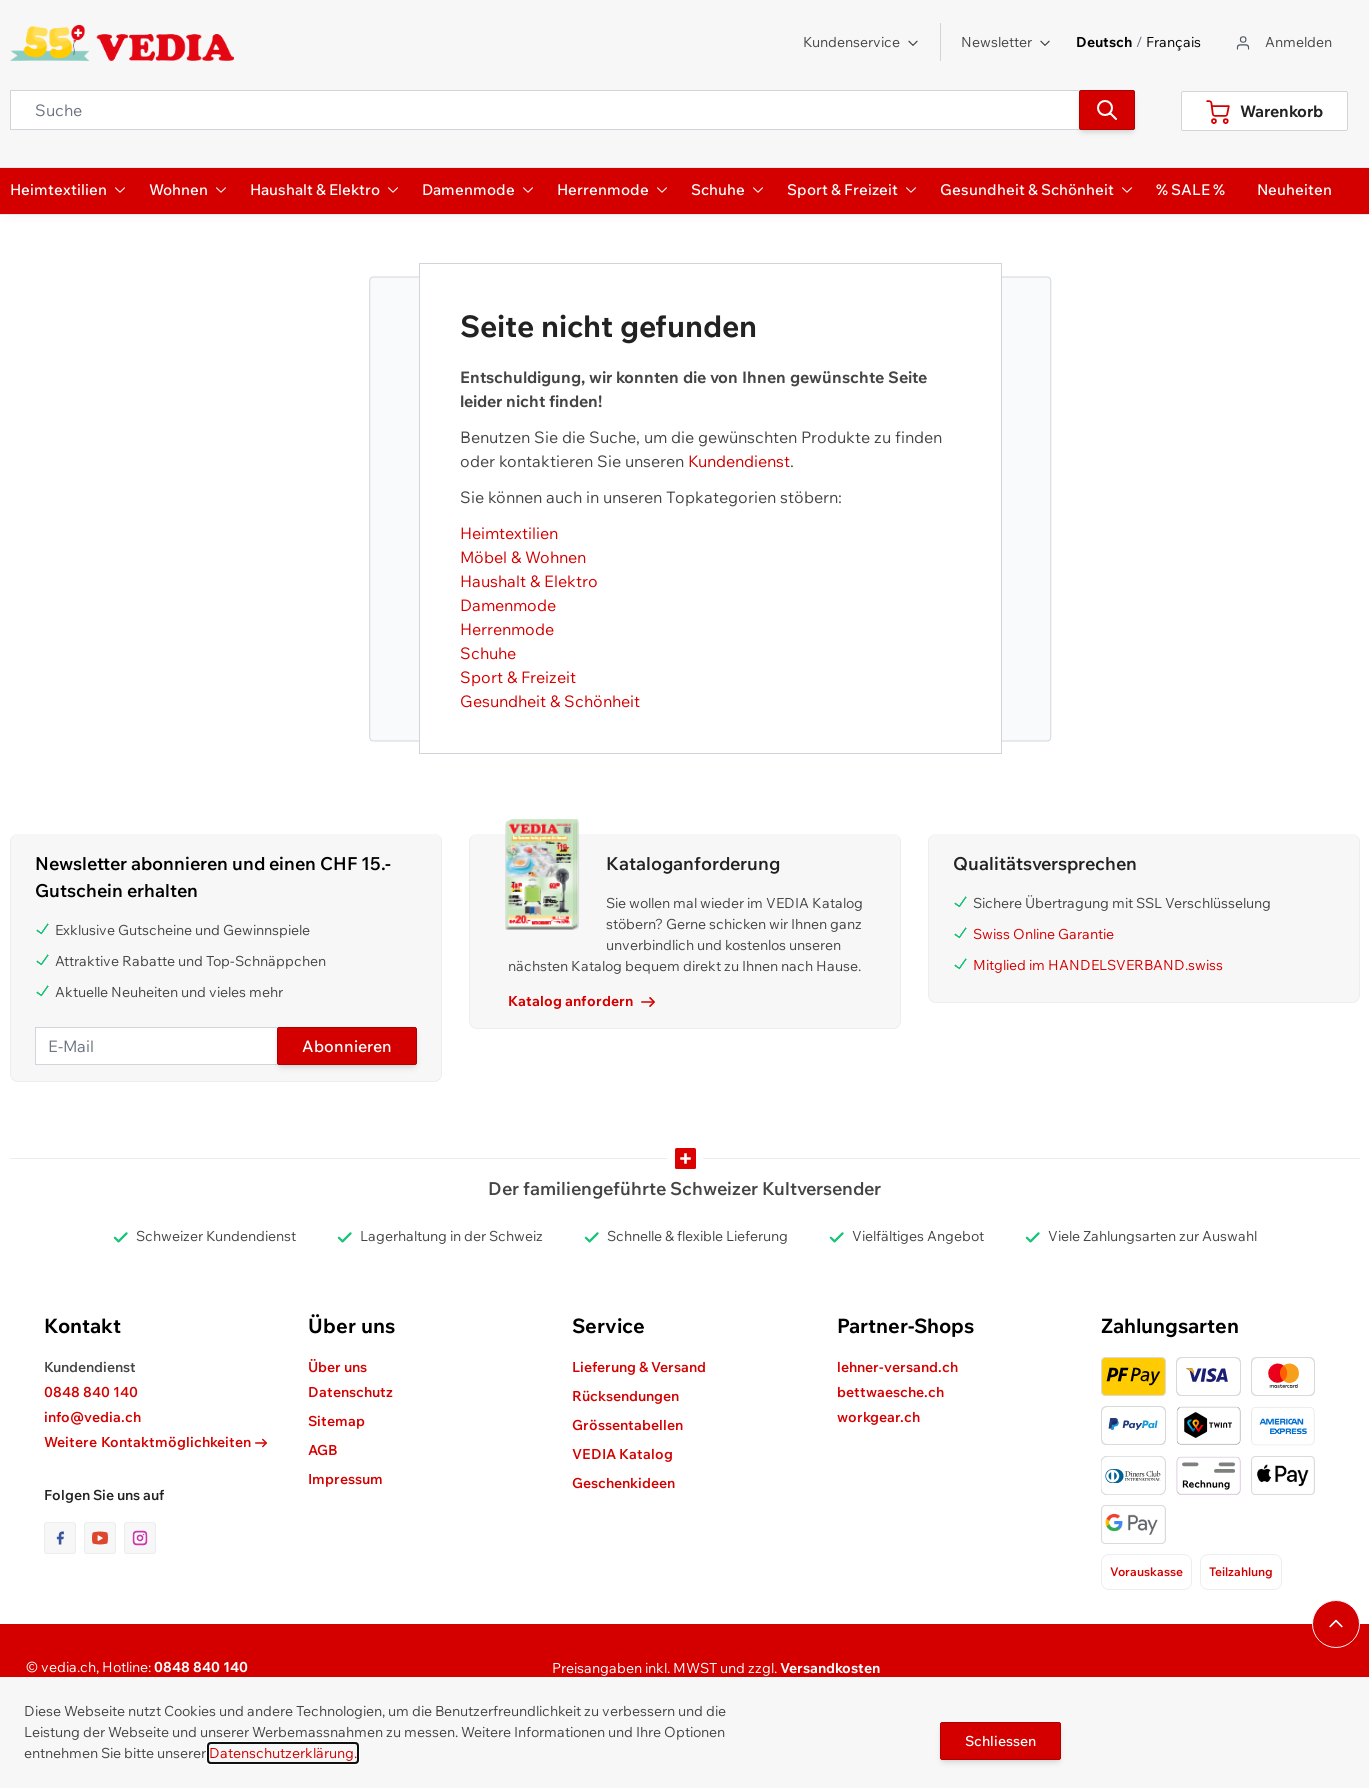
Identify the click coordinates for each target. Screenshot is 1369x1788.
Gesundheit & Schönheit (550, 701)
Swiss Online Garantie (1043, 934)
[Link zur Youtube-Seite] (104, 1538)
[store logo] (122, 43)
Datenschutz (350, 1392)
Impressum (345, 1479)
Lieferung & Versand (639, 1367)
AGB (323, 1450)
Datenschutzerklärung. (283, 1753)
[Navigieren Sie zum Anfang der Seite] (1336, 1624)
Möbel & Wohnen (523, 557)
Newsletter (1006, 42)
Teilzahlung (1241, 1571)
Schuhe (488, 653)
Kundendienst (739, 461)
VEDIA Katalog (622, 1454)
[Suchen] (1107, 110)
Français (1173, 42)
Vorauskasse (1146, 1571)
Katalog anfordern (581, 1001)
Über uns (337, 1367)
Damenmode (508, 605)
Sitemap (336, 1421)
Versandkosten (830, 1668)
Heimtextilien (509, 533)
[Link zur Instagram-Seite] (140, 1538)
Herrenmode (507, 629)
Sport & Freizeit (518, 677)
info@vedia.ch (92, 1417)
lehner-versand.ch (897, 1367)
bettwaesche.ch (890, 1392)
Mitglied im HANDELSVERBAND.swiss (1098, 965)
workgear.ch (878, 1417)
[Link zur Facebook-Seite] (64, 1538)
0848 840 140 (91, 1392)
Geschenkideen (623, 1483)
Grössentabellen (627, 1425)
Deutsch (1104, 42)
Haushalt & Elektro (529, 581)
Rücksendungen (625, 1396)
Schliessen (1000, 1741)
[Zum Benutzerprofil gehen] (1282, 42)
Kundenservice (861, 42)
